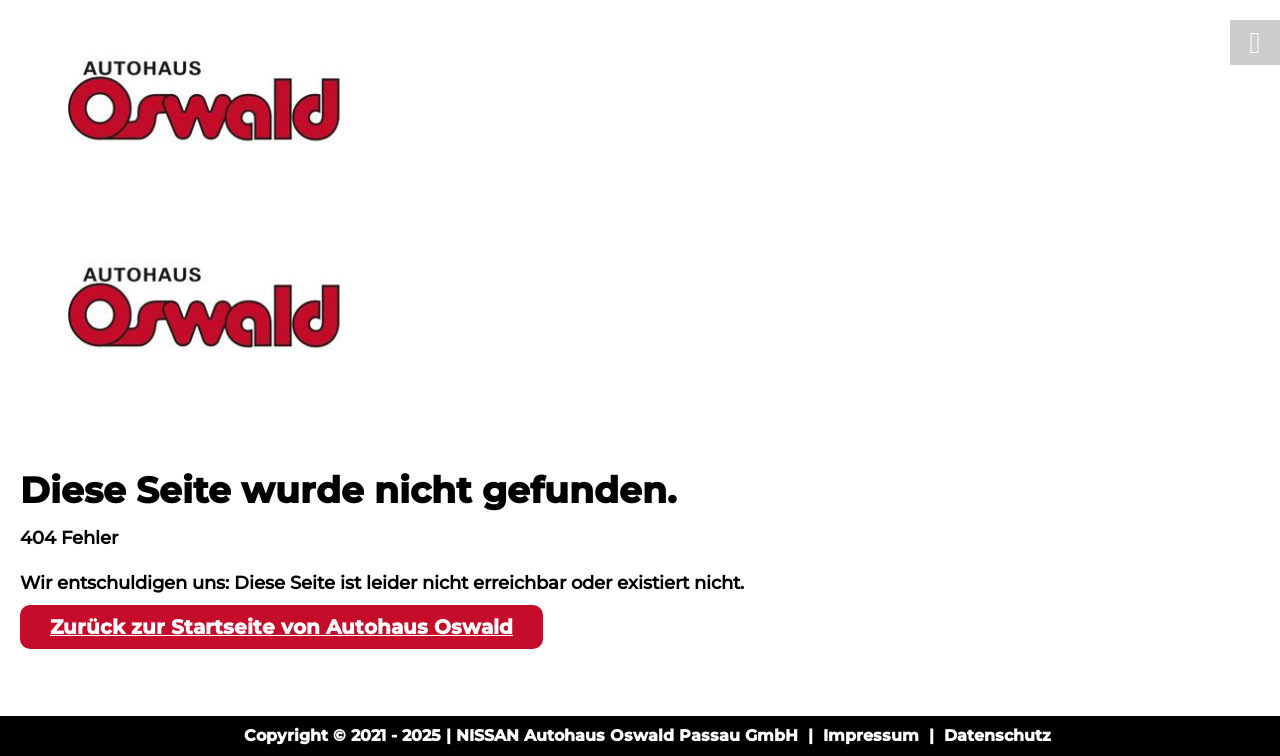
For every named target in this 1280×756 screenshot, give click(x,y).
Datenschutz (997, 735)
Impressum (871, 735)
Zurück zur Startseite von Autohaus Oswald (281, 627)
